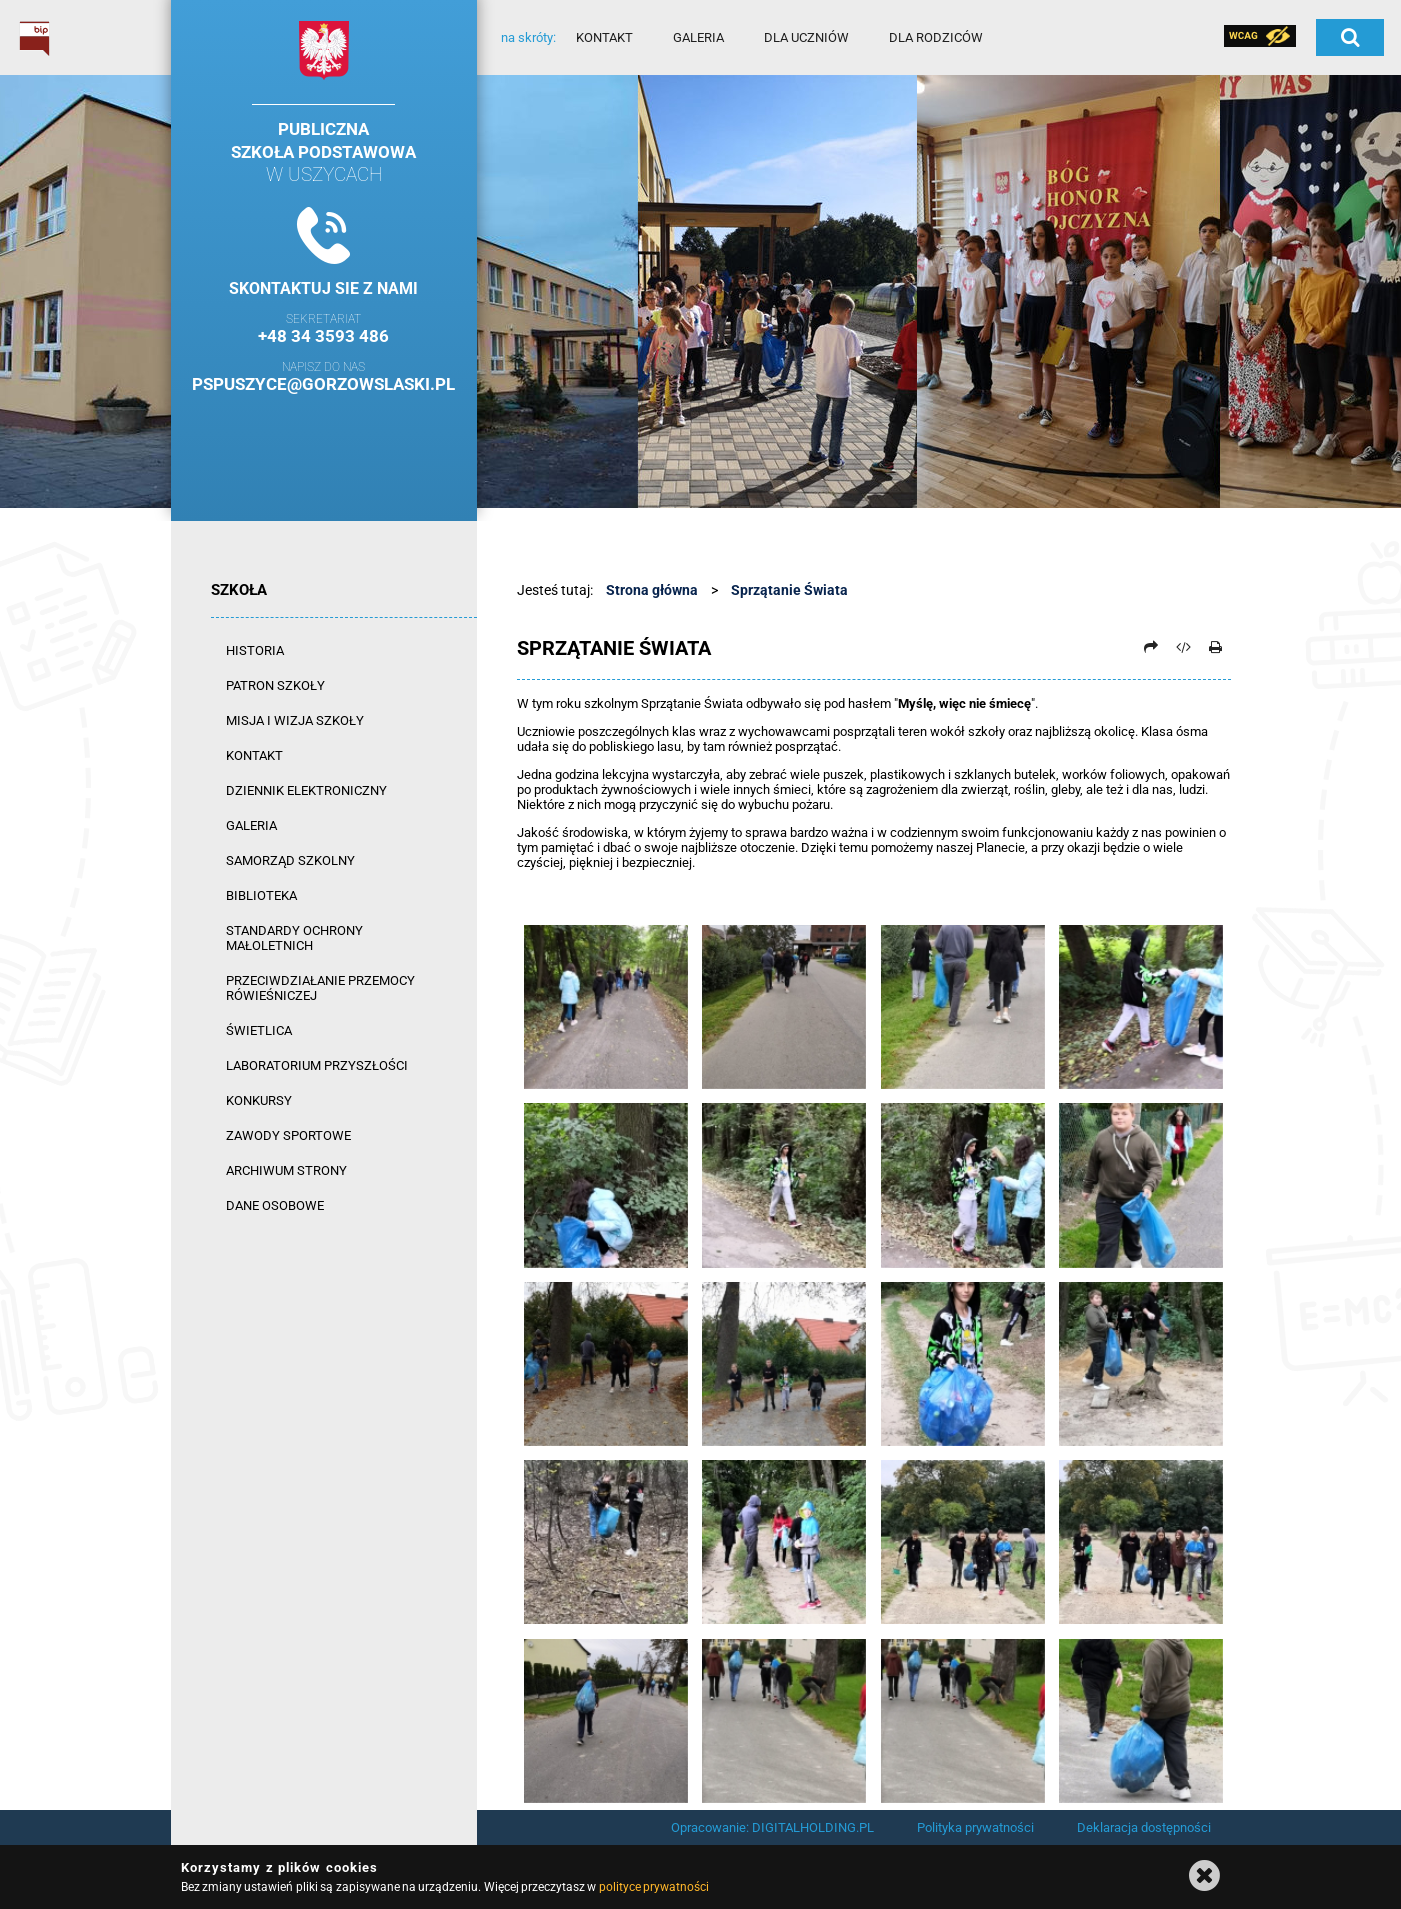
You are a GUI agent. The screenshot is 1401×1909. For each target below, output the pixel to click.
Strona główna (652, 590)
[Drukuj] (1216, 647)
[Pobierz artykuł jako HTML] (1183, 647)
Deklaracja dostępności (1144, 1827)
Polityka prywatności (975, 1827)
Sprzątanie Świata (789, 590)
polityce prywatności (654, 1887)
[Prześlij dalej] (1151, 647)
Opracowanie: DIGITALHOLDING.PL (772, 1827)
